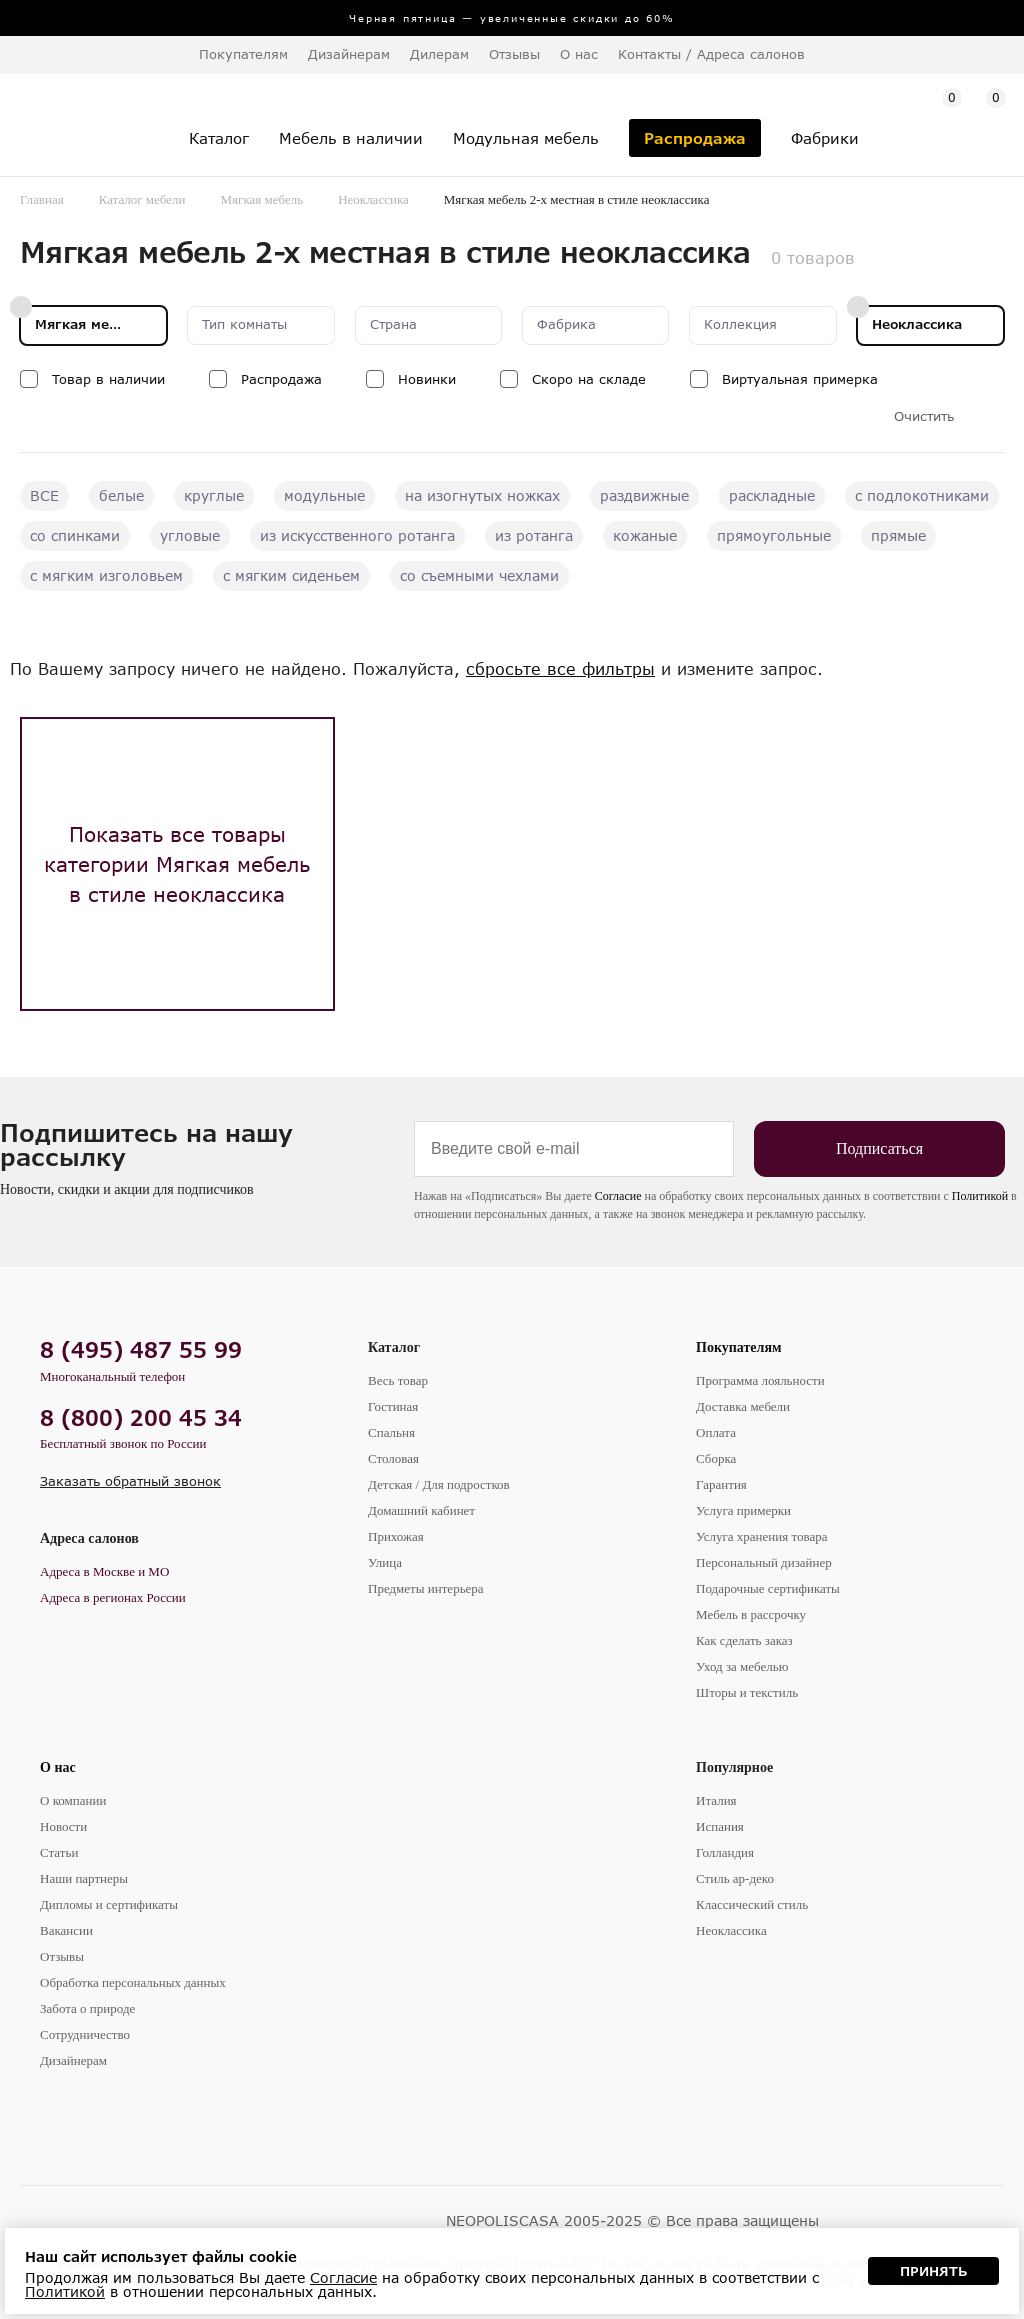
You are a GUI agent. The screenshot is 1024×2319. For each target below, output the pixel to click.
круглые (214, 495)
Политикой (980, 1196)
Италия (716, 1800)
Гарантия (721, 1484)
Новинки (427, 379)
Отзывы (514, 54)
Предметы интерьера (426, 1588)
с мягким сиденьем (291, 575)
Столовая (393, 1458)
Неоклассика (373, 199)
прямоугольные (774, 535)
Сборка (716, 1458)
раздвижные (644, 495)
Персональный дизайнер (764, 1562)
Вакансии (66, 1930)
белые (121, 495)
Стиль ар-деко (735, 1878)
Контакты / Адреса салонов (711, 54)
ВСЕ (44, 495)
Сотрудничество (85, 2034)
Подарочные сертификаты (768, 1588)
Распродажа (281, 379)
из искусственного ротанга (357, 535)
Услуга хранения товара (761, 1536)
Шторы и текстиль (747, 1692)
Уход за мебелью (742, 1666)
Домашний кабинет (421, 1510)
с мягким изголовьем (106, 575)
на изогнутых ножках (482, 495)
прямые (898, 535)
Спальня (391, 1432)
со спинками (75, 535)
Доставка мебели (743, 1406)
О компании (73, 1800)
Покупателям (739, 1347)
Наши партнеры (84, 1878)
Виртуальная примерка (800, 379)
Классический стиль (752, 1904)
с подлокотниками (922, 495)
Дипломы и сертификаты (109, 1904)
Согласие (618, 1196)
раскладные (772, 495)
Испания (720, 1826)
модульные (324, 495)
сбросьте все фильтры (560, 668)
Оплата (716, 1432)
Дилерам (439, 54)
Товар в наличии (108, 379)
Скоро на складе (589, 379)
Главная (42, 199)
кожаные (645, 535)
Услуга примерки (743, 1510)
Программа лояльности (760, 1380)
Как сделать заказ (744, 1640)
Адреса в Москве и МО (104, 1571)
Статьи (59, 1852)
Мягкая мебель (262, 199)
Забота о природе (87, 2008)
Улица (385, 1562)
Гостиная (393, 1406)
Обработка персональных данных (133, 1982)
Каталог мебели (142, 199)
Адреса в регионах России (113, 1597)
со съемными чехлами (479, 575)
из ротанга (534, 535)
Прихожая (396, 1536)
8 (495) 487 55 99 (141, 1349)
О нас (58, 1767)
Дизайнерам (349, 54)
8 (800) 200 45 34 (141, 1417)
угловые (190, 535)
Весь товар (398, 1380)
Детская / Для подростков (439, 1484)
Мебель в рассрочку (751, 1614)
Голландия (725, 1852)
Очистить (924, 416)
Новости (63, 1826)
